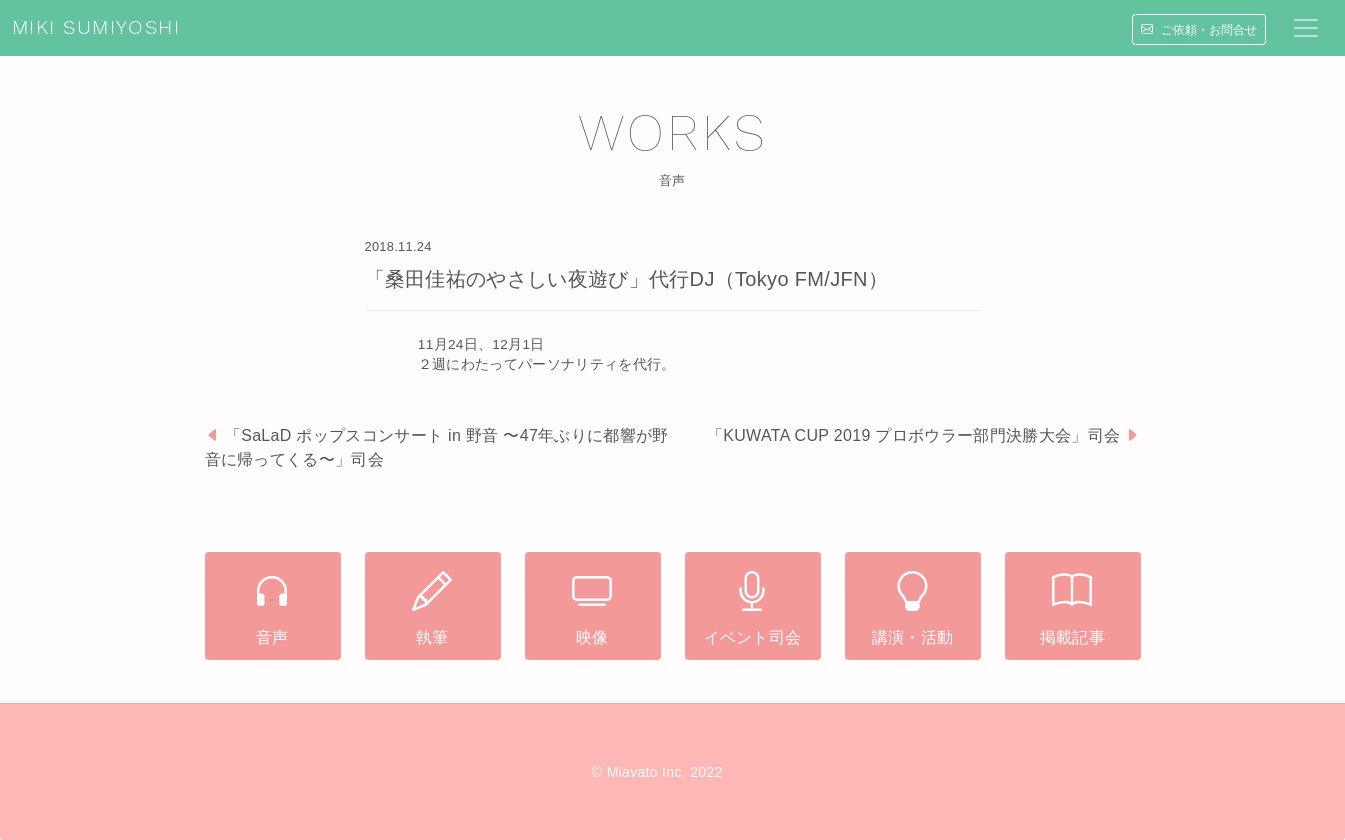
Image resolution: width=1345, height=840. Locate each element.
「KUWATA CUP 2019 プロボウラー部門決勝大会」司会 (913, 435)
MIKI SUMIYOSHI (96, 28)
